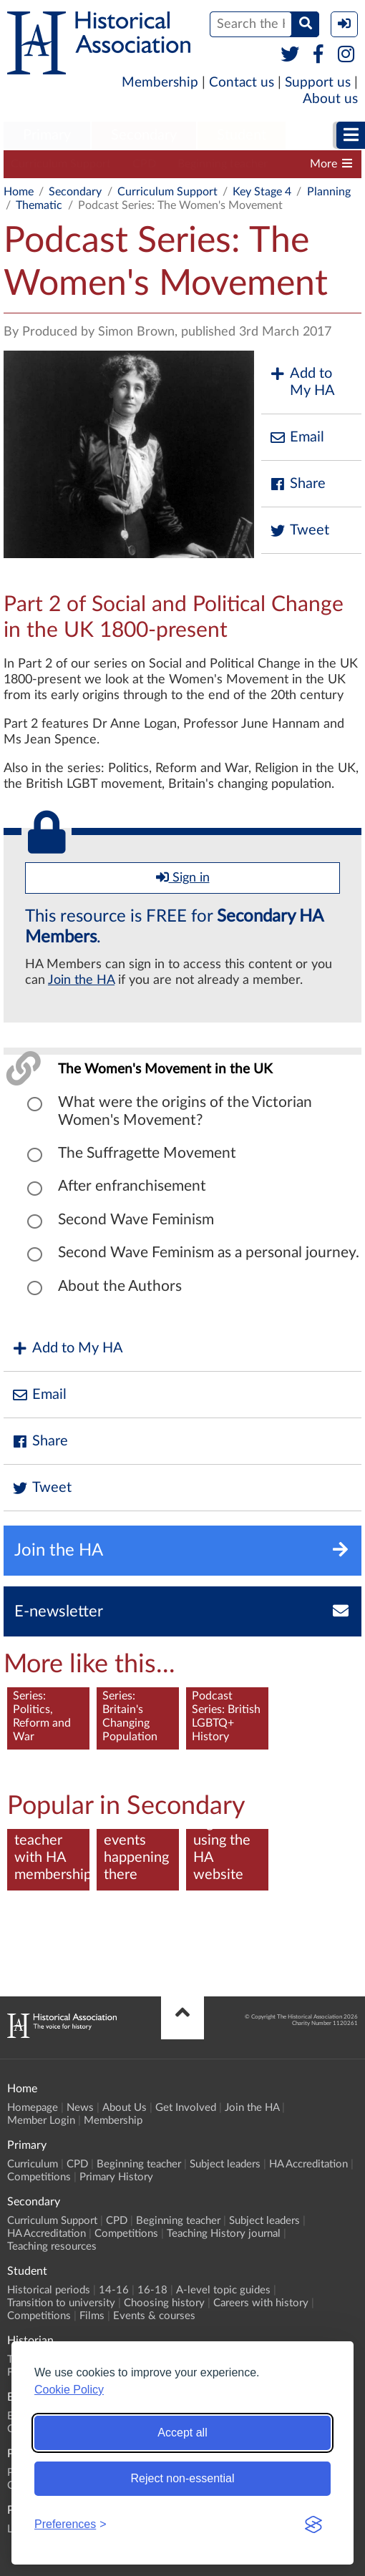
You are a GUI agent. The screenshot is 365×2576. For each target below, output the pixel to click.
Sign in (183, 877)
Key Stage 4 (262, 191)
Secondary (144, 135)
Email (296, 437)
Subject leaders (225, 2164)
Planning (329, 191)
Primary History (116, 2177)
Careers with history (260, 2303)
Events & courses (154, 2316)
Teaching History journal (224, 2233)
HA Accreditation (308, 2164)
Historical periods (48, 2290)
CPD (144, 164)
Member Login (41, 2120)
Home (19, 191)
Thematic (39, 205)
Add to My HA (301, 382)
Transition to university (61, 2303)
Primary (47, 135)
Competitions (39, 2177)
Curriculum (32, 2164)
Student (241, 135)
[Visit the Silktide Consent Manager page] (313, 2524)
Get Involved (185, 2107)
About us (330, 99)
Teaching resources (52, 2246)
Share (297, 484)
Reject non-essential (183, 2478)
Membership (160, 82)
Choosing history (164, 2303)
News (80, 2107)
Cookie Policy (69, 2390)
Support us (318, 82)
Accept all (182, 2432)
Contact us (241, 82)
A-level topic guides (223, 2290)
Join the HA (81, 980)
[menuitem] (47, 136)
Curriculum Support (61, 164)
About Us (124, 2107)
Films (91, 2316)
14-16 (114, 2290)
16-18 (152, 2290)
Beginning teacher (222, 164)
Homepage (32, 2107)
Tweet (298, 530)
